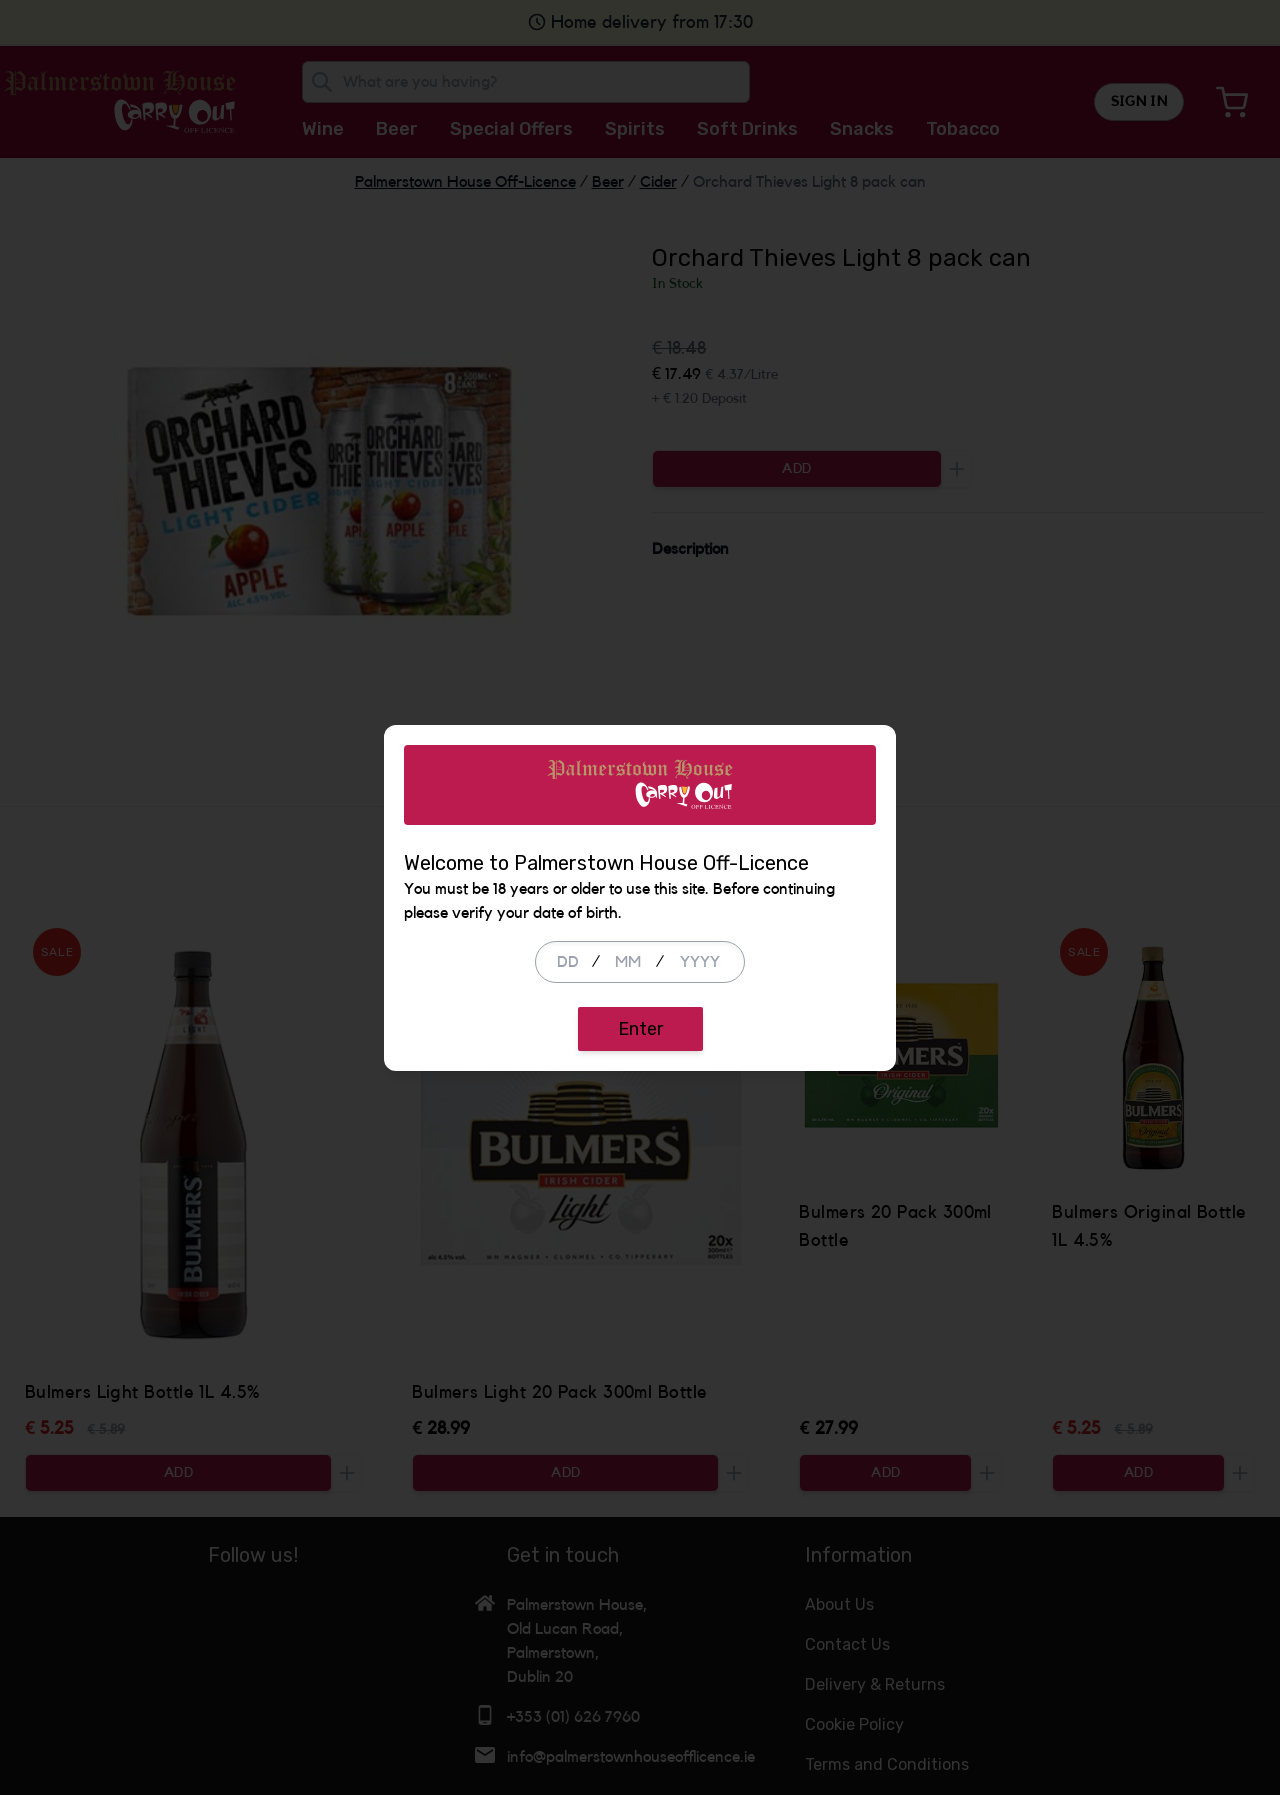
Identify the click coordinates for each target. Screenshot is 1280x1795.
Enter (640, 1029)
